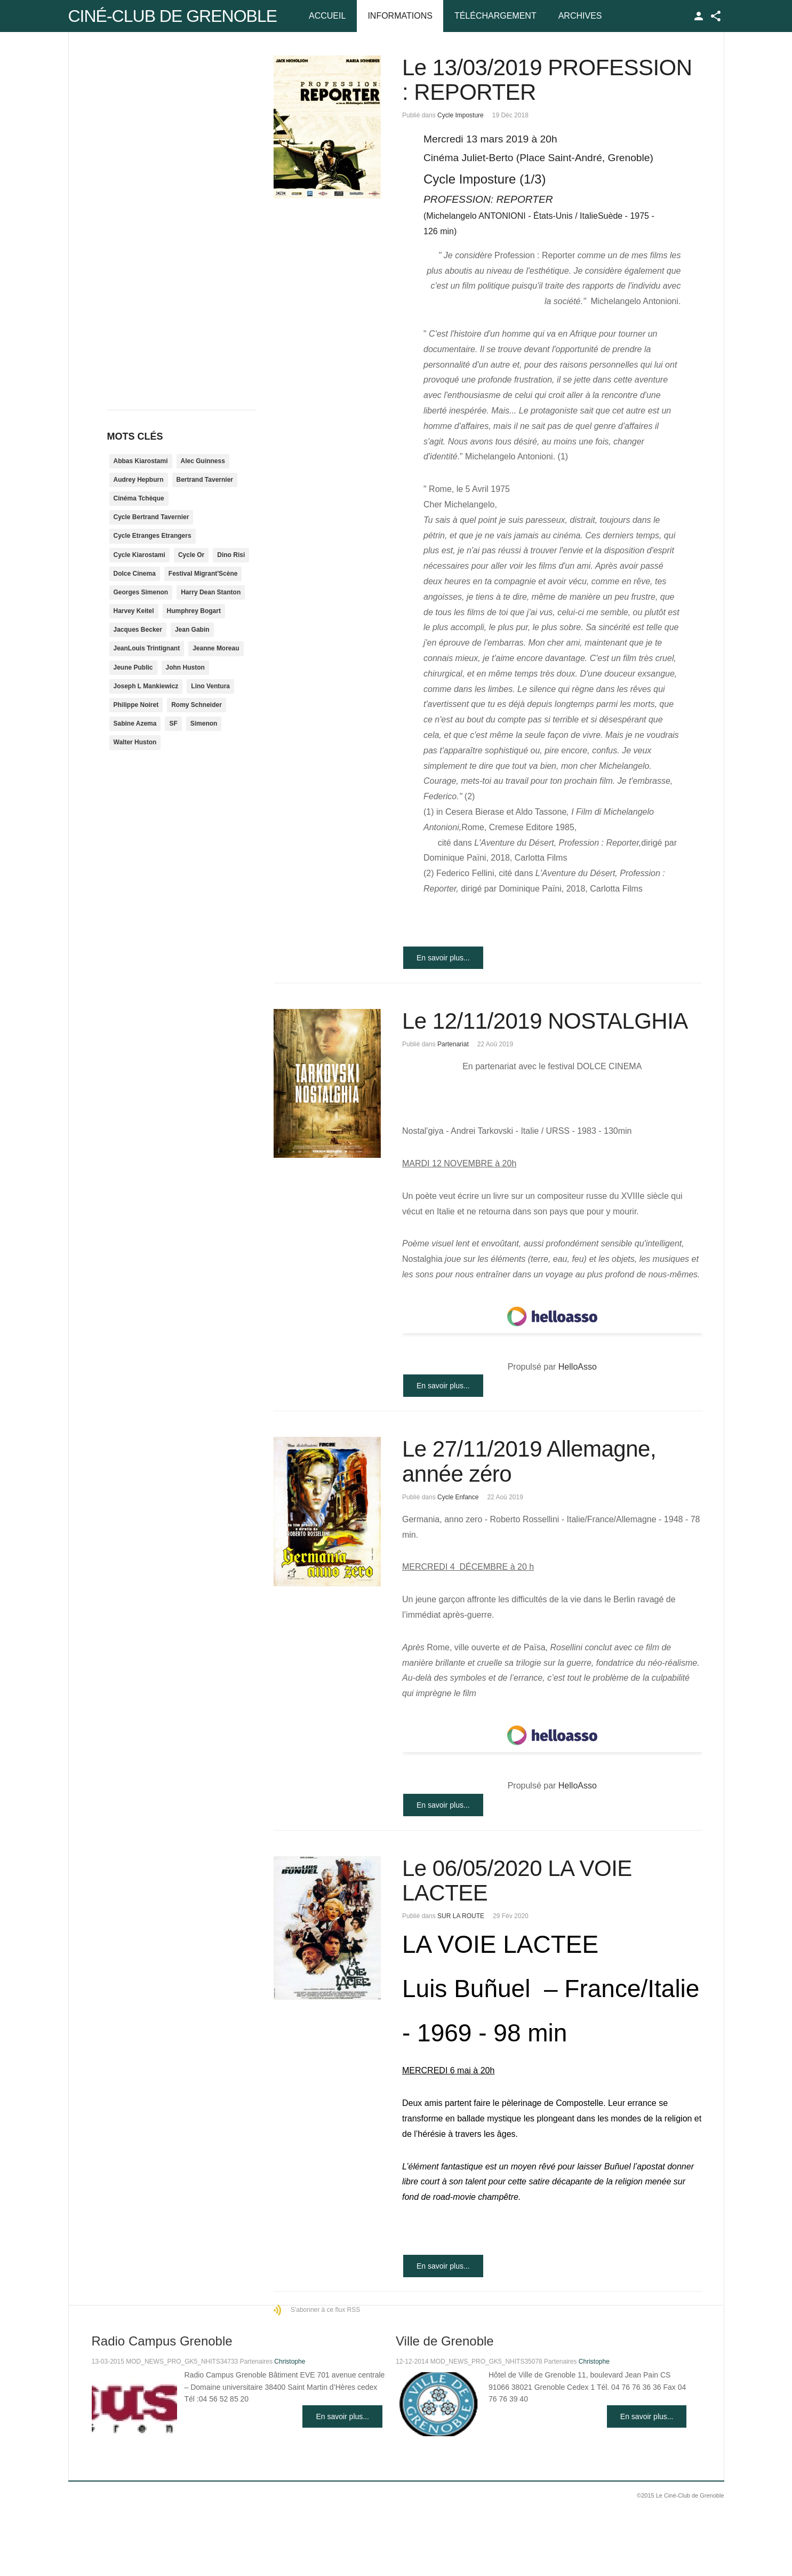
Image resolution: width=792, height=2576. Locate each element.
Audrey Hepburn (139, 479)
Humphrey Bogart (194, 611)
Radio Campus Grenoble (162, 2341)
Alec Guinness (203, 461)
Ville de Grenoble (445, 2341)
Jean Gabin (192, 629)
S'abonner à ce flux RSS (325, 2309)
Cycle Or (191, 555)
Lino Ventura (210, 686)
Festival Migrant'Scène (203, 573)
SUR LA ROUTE (460, 1916)
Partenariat (453, 1044)
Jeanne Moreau (216, 648)
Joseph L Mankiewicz (146, 686)
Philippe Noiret (136, 705)
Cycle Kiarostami (139, 555)
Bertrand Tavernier (205, 479)
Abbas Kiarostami (141, 461)
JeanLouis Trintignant (147, 648)
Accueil (327, 15)
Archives (580, 15)
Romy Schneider (196, 705)
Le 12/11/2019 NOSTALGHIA (545, 1020)
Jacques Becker (138, 629)
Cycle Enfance (457, 1497)
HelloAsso (577, 1366)
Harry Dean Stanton (211, 592)
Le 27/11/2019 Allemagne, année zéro (529, 1461)
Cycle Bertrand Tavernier (151, 517)
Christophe (289, 2361)
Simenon (204, 723)
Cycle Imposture (460, 115)
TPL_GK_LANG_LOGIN (698, 16)
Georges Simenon (141, 592)
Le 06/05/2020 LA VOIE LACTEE (517, 1880)
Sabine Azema (135, 723)
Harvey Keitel (134, 611)
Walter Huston (135, 742)
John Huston (185, 667)
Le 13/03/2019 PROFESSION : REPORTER (547, 80)
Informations (399, 15)
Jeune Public (133, 667)
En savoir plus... (443, 957)
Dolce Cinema (135, 573)
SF (173, 723)
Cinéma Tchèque (139, 498)
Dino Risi (231, 555)
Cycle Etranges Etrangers (152, 535)
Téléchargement (495, 15)
